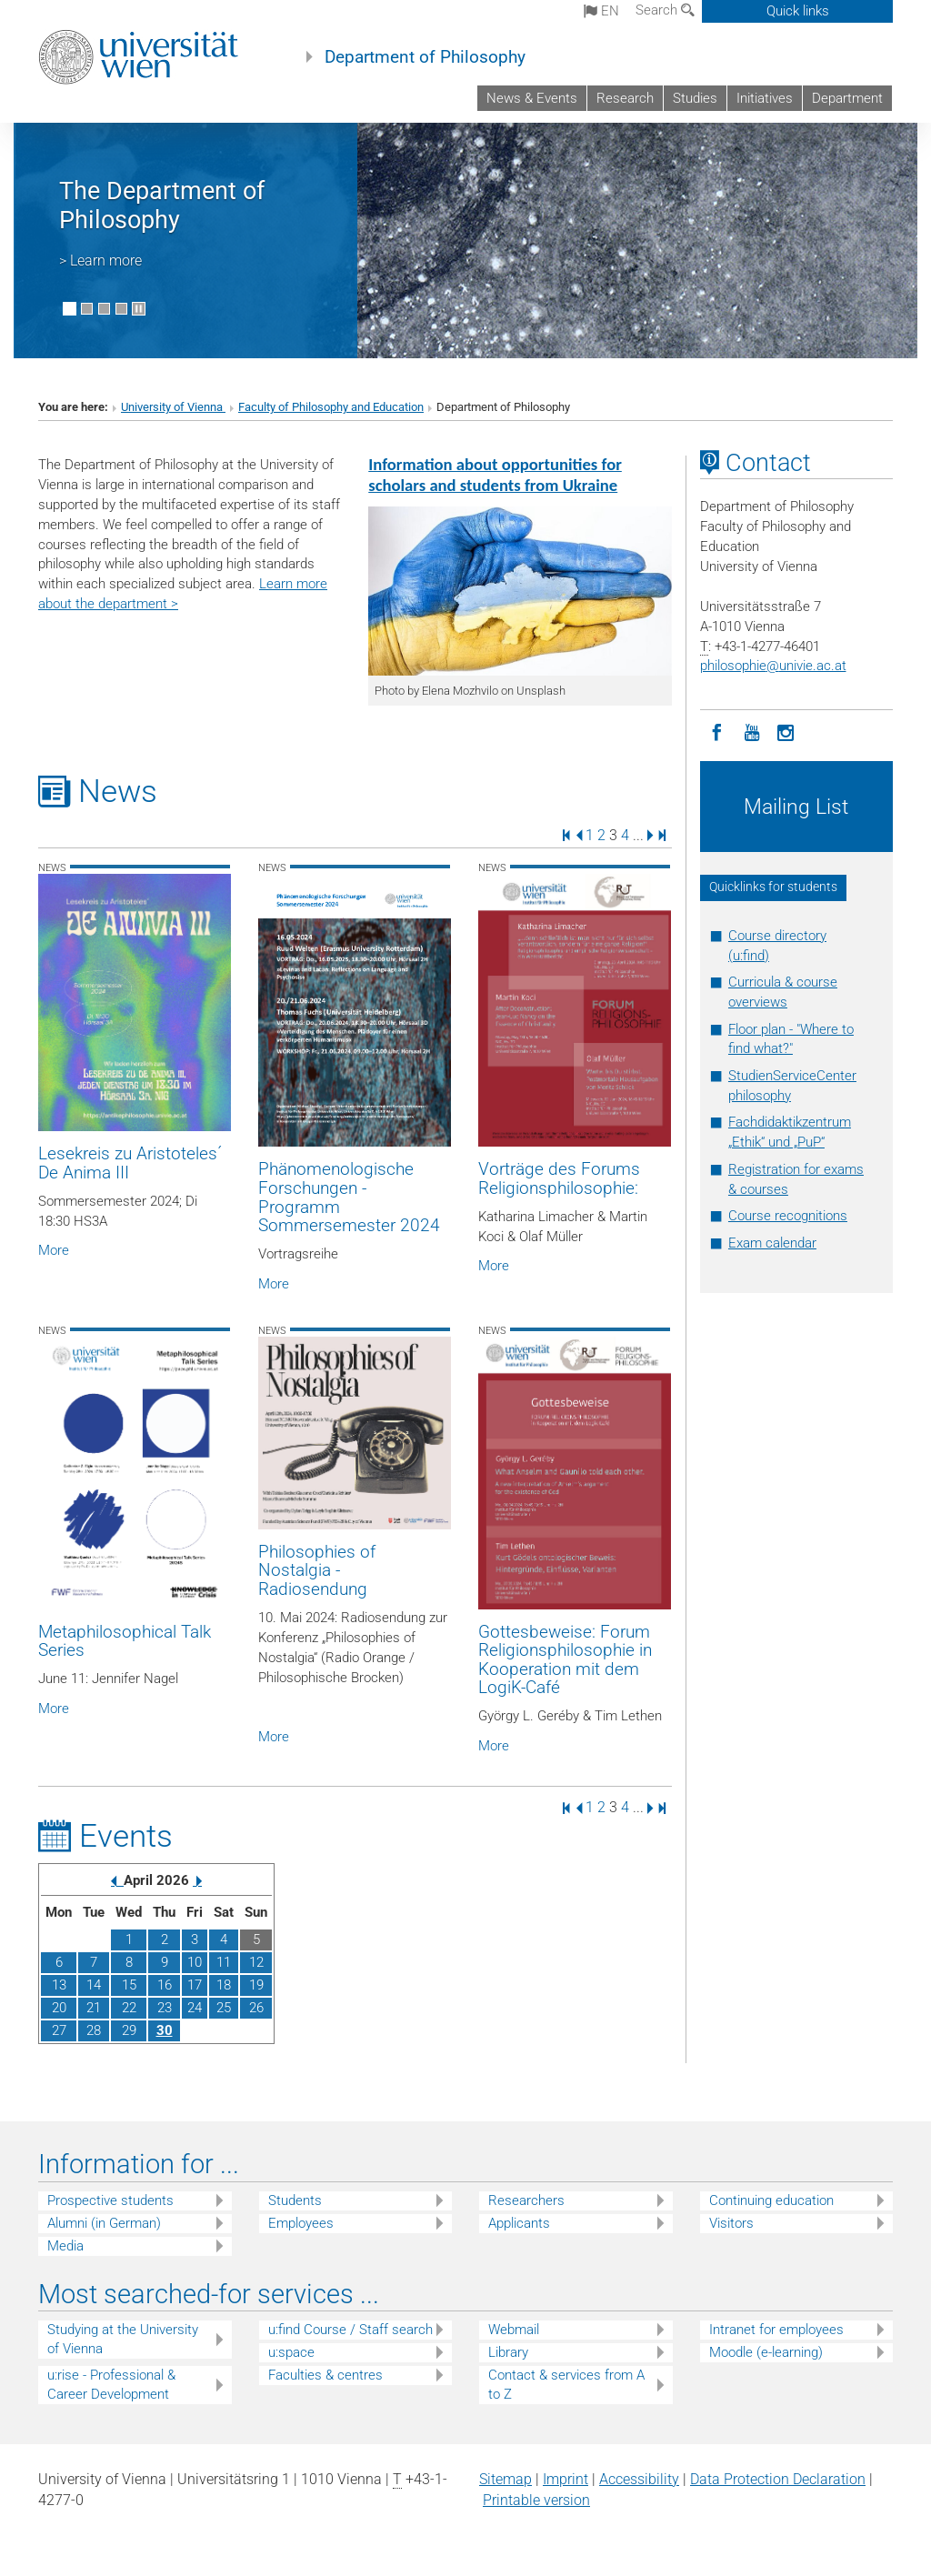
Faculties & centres (325, 2375)
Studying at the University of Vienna (122, 2339)
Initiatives (764, 98)
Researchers (526, 2200)
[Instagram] (786, 731)
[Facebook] (717, 731)
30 (164, 2030)
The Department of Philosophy (162, 205)
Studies (695, 98)
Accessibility (639, 2479)
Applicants (519, 2223)
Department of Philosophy (425, 57)
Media (65, 2246)
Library (508, 2352)
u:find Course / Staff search (350, 2329)
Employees (301, 2223)
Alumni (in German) (104, 2223)
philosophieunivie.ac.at (773, 665)
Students (295, 2200)
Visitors (731, 2223)
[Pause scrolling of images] (138, 309)
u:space (291, 2352)
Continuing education (771, 2200)
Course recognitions (787, 1216)
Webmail (513, 2329)
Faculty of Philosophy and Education (331, 407)
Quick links (797, 11)
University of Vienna (173, 407)
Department (847, 98)
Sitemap (505, 2479)
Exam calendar (772, 1243)
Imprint (565, 2479)
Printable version (536, 2500)
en (601, 11)
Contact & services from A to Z (566, 2384)
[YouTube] (752, 731)
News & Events (531, 98)
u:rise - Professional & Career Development (111, 2384)
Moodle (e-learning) (766, 2352)
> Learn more (100, 260)
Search (665, 10)
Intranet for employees (776, 2329)
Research (625, 98)
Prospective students (110, 2200)
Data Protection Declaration (778, 2479)
